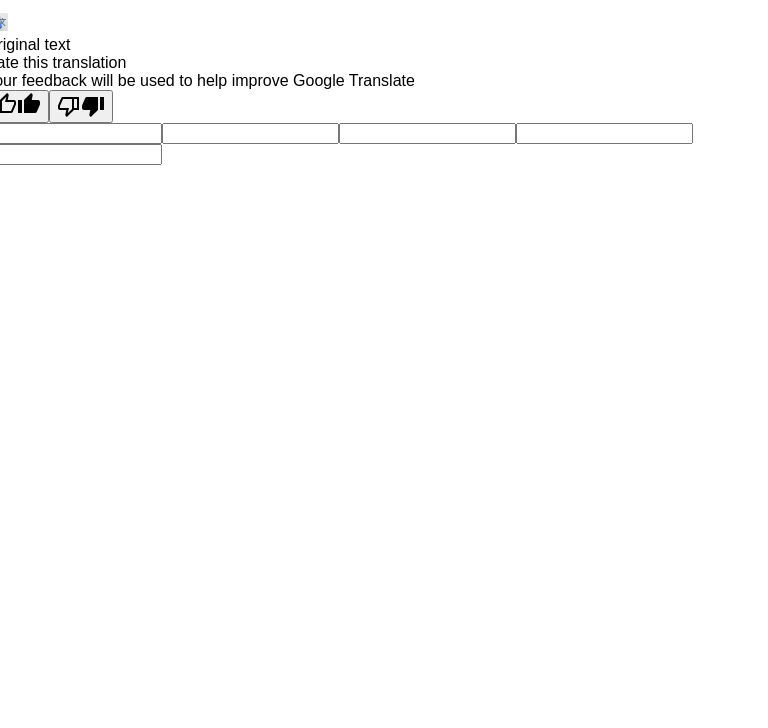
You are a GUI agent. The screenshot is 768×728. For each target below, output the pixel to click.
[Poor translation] (81, 106)
